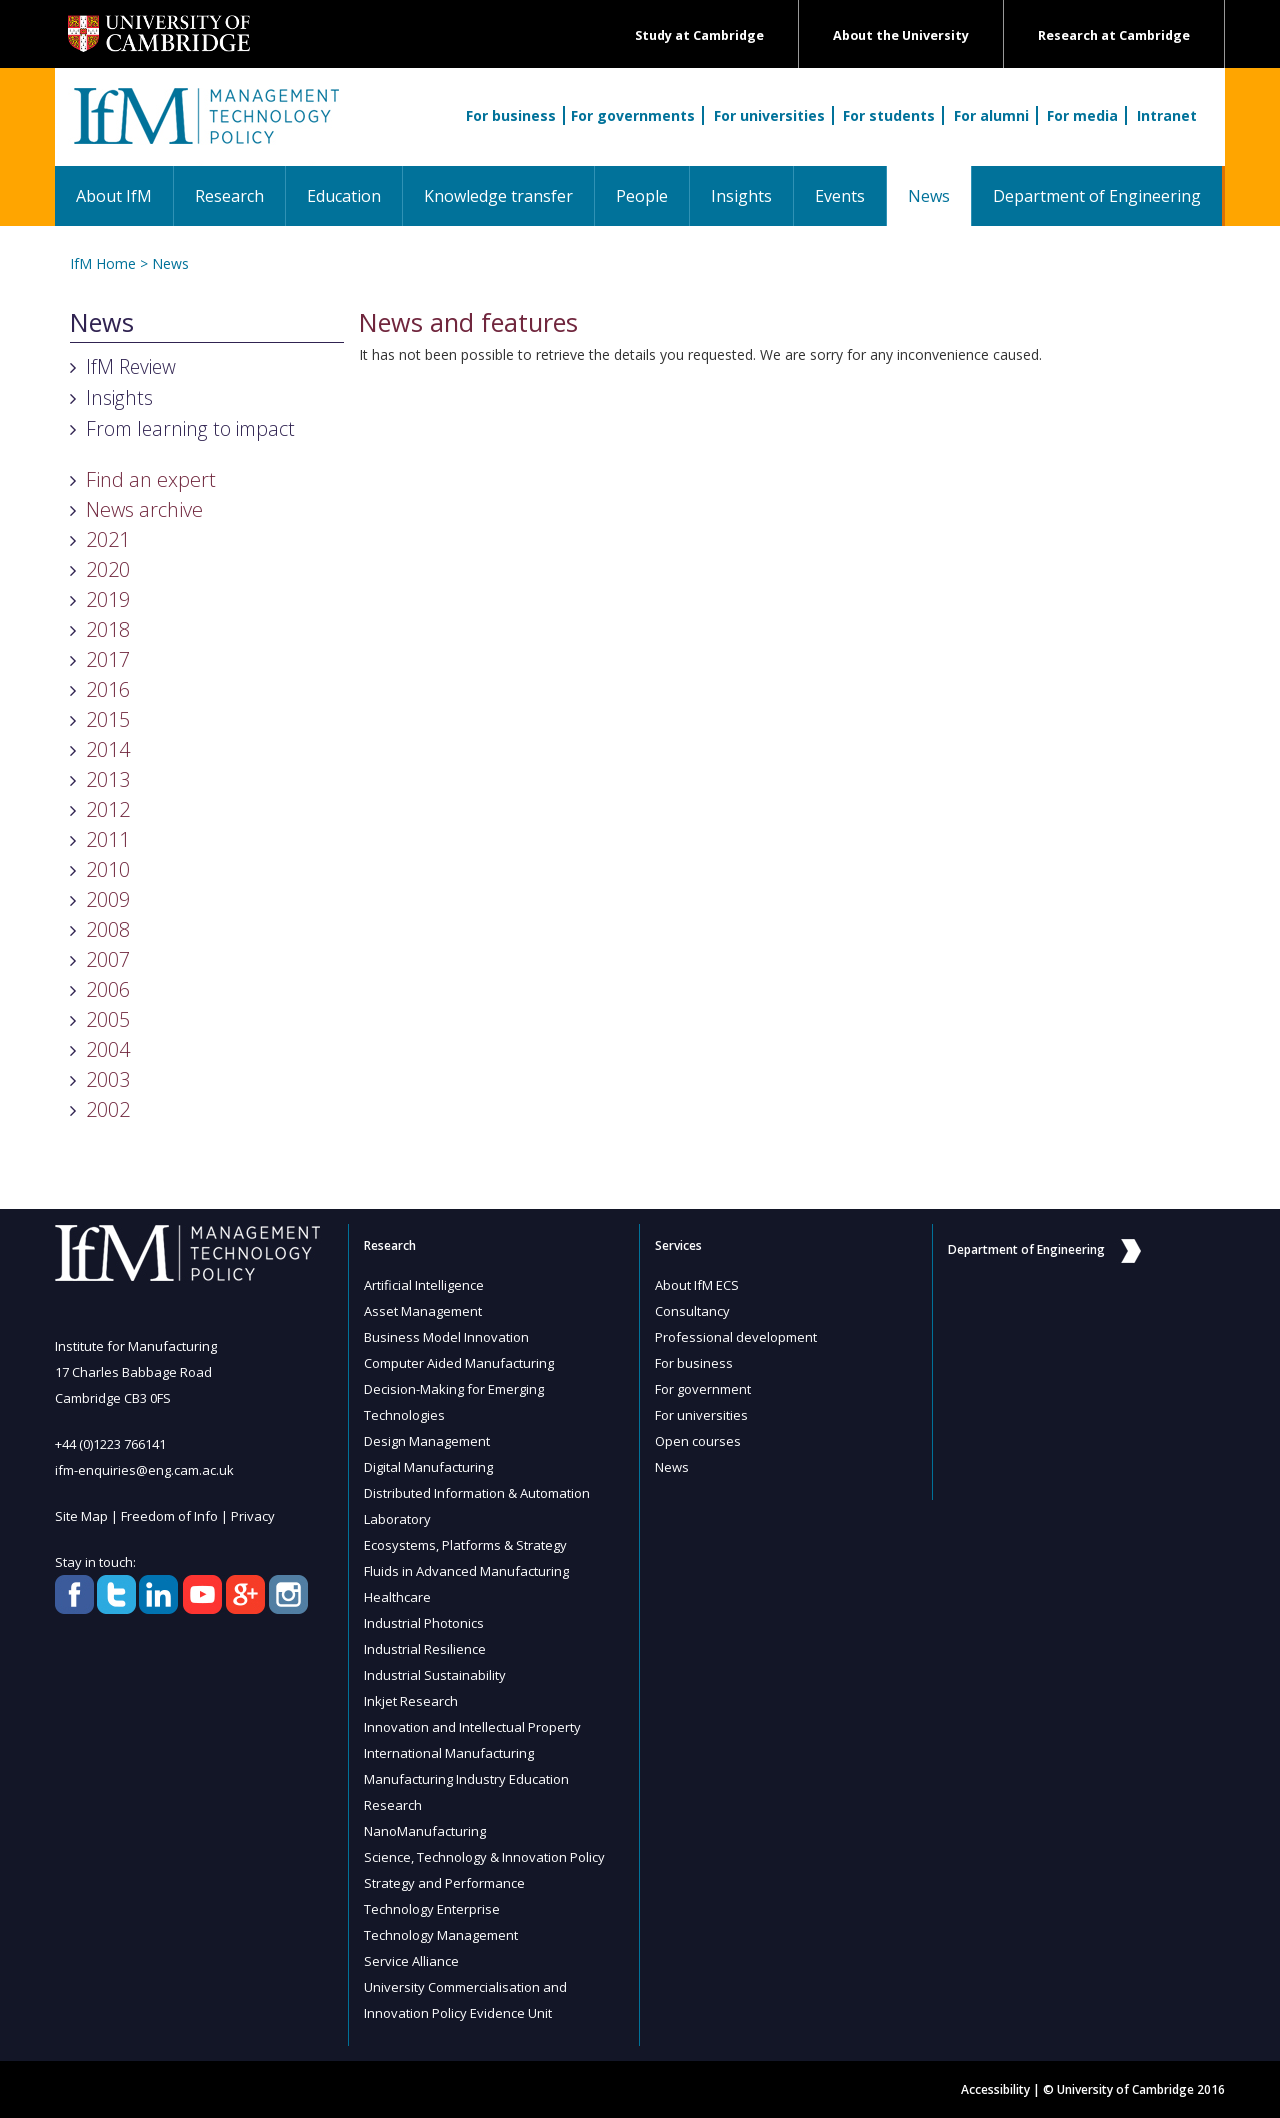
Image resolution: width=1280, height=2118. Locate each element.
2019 (108, 599)
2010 (108, 869)
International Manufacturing (449, 1753)
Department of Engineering (1097, 196)
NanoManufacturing (425, 1831)
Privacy (253, 1516)
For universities (769, 115)
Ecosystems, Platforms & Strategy (465, 1545)
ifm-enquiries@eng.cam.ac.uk (144, 1470)
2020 (108, 569)
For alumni (991, 115)
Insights (741, 196)
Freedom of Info (169, 1516)
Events (840, 196)
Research (229, 196)
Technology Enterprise (432, 1909)
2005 (108, 1019)
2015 (108, 719)
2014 (108, 749)
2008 (108, 929)
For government (703, 1389)
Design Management (427, 1441)
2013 (108, 779)
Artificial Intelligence (424, 1285)
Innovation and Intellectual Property (472, 1727)
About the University (901, 35)
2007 (108, 959)
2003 (108, 1079)
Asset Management (423, 1311)
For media (1082, 115)
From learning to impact (190, 428)
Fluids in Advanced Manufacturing (466, 1571)
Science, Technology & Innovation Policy (484, 1857)
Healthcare (397, 1597)
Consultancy (692, 1311)
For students (889, 115)
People (642, 196)
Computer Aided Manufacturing (459, 1363)
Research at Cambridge (1114, 35)
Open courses (698, 1441)
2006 (108, 989)
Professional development (736, 1337)
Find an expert (151, 479)
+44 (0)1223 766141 (110, 1444)
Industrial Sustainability (435, 1675)
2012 (108, 809)
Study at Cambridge (699, 35)
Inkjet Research (411, 1701)
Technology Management (441, 1935)
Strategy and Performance (444, 1883)
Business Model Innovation (446, 1337)
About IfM (114, 196)
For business (511, 115)
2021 (108, 539)
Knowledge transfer (498, 196)
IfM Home (103, 263)
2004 (108, 1049)
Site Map (81, 1516)
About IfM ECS (697, 1285)
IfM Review (131, 366)
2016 (108, 689)
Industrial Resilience (425, 1649)
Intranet (1167, 115)
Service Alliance (411, 1961)
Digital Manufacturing (428, 1467)
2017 (108, 659)
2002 (108, 1109)
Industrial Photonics (424, 1623)
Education (344, 196)
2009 (108, 899)
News (939, 195)
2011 (108, 839)
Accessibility (995, 2089)
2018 (108, 629)
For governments (633, 115)
